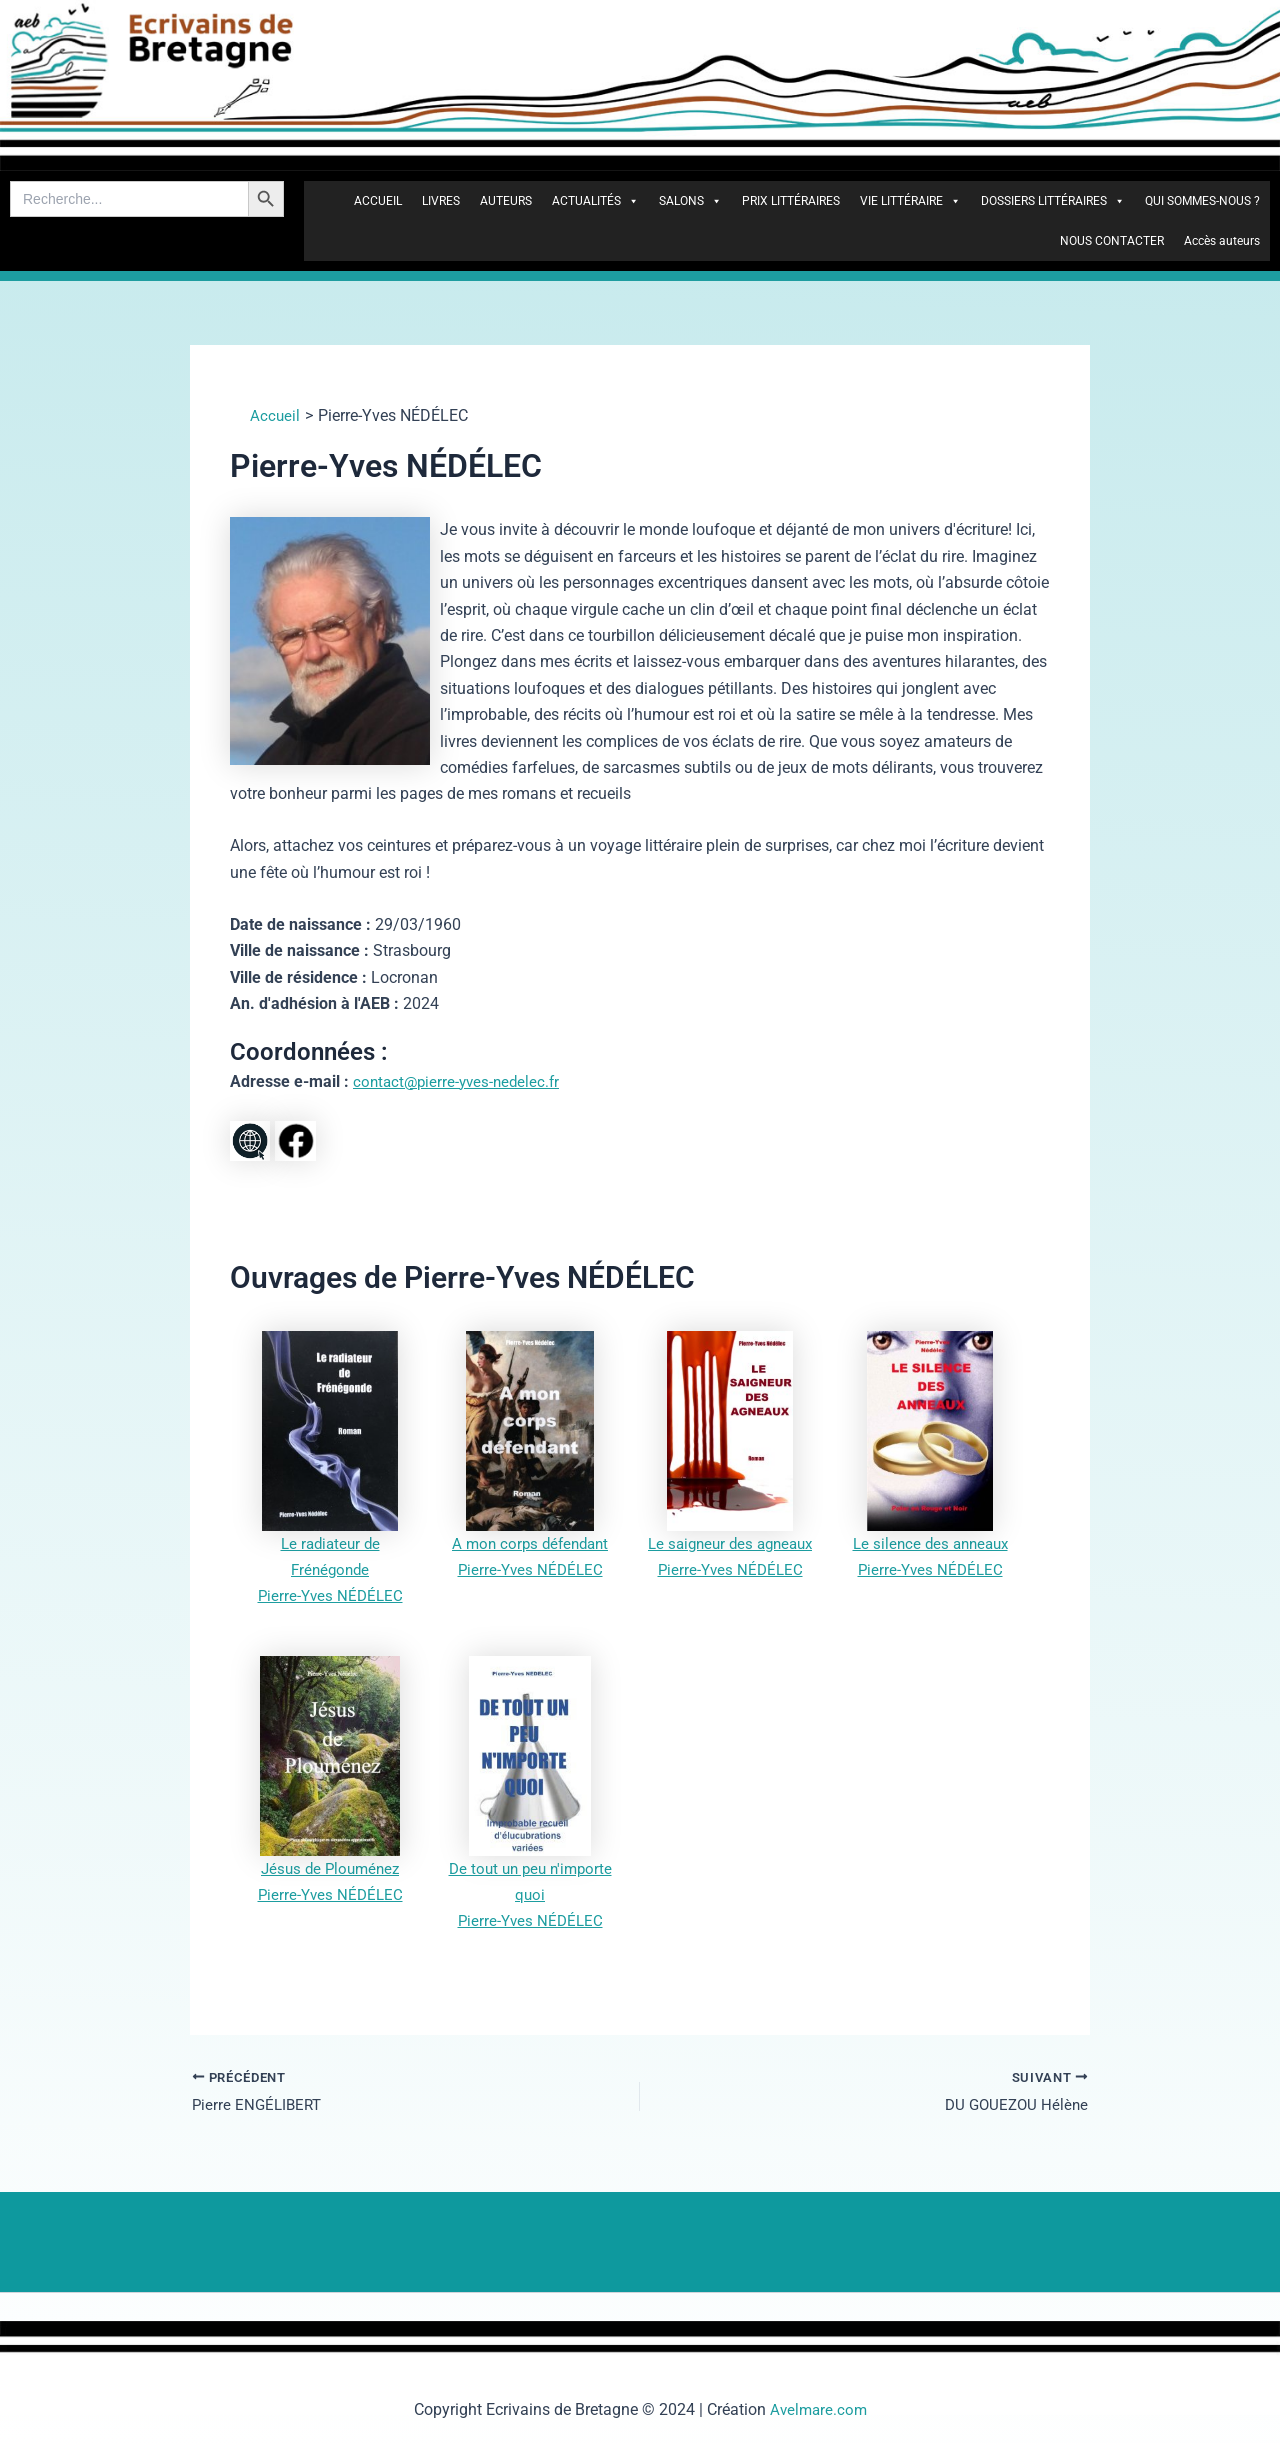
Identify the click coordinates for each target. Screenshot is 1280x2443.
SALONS (690, 201)
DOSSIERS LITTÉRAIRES (1053, 201)
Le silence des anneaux (930, 1543)
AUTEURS (506, 201)
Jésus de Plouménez (330, 1868)
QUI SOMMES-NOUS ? (1202, 201)
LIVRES (441, 201)
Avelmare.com (818, 2409)
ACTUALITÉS (595, 201)
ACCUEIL (378, 201)
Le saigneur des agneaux (730, 1543)
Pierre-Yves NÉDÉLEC (330, 1595)
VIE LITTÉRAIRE (910, 201)
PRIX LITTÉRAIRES (791, 201)
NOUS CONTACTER (1112, 241)
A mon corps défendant (530, 1543)
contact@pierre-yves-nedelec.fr (460, 1081)
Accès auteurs (1222, 241)
